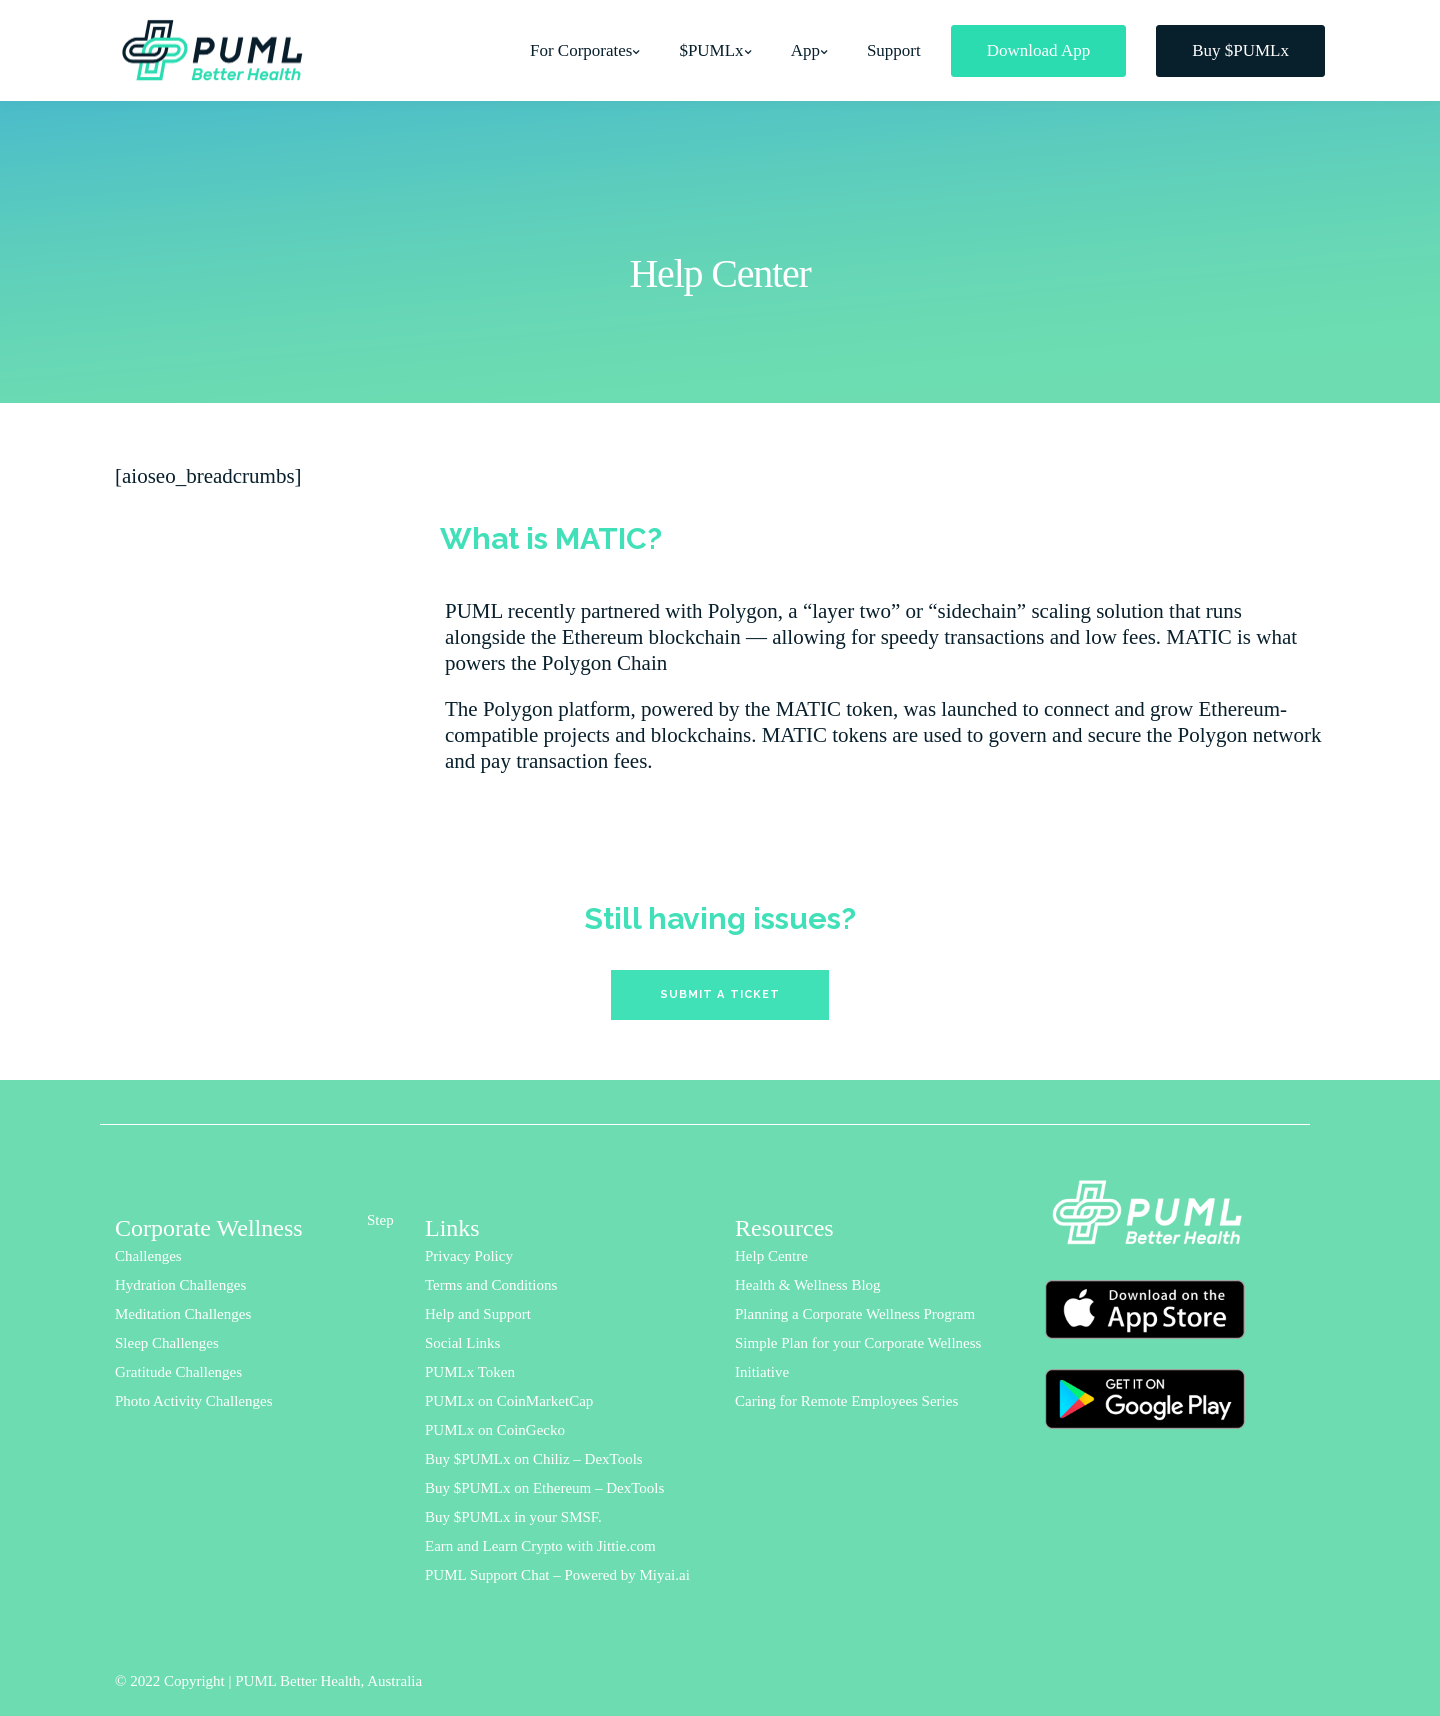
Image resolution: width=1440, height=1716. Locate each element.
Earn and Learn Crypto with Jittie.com (540, 1546)
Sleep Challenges (167, 1343)
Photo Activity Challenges (194, 1401)
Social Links (462, 1343)
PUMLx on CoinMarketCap (509, 1401)
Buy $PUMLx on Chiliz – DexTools (534, 1459)
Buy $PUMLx (1240, 50)
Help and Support (478, 1314)
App (805, 50)
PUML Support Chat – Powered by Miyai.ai (557, 1575)
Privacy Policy (469, 1256)
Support (894, 50)
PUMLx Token (470, 1372)
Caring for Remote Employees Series (846, 1401)
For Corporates (581, 50)
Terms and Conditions (491, 1285)
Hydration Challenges (180, 1285)
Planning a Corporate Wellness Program (855, 1314)
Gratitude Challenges (178, 1372)
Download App (1038, 50)
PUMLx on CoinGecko (495, 1430)
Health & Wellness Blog (808, 1285)
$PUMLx (711, 50)
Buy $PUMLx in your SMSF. (513, 1517)
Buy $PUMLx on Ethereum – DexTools (544, 1488)
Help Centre (771, 1256)
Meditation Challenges (183, 1314)
